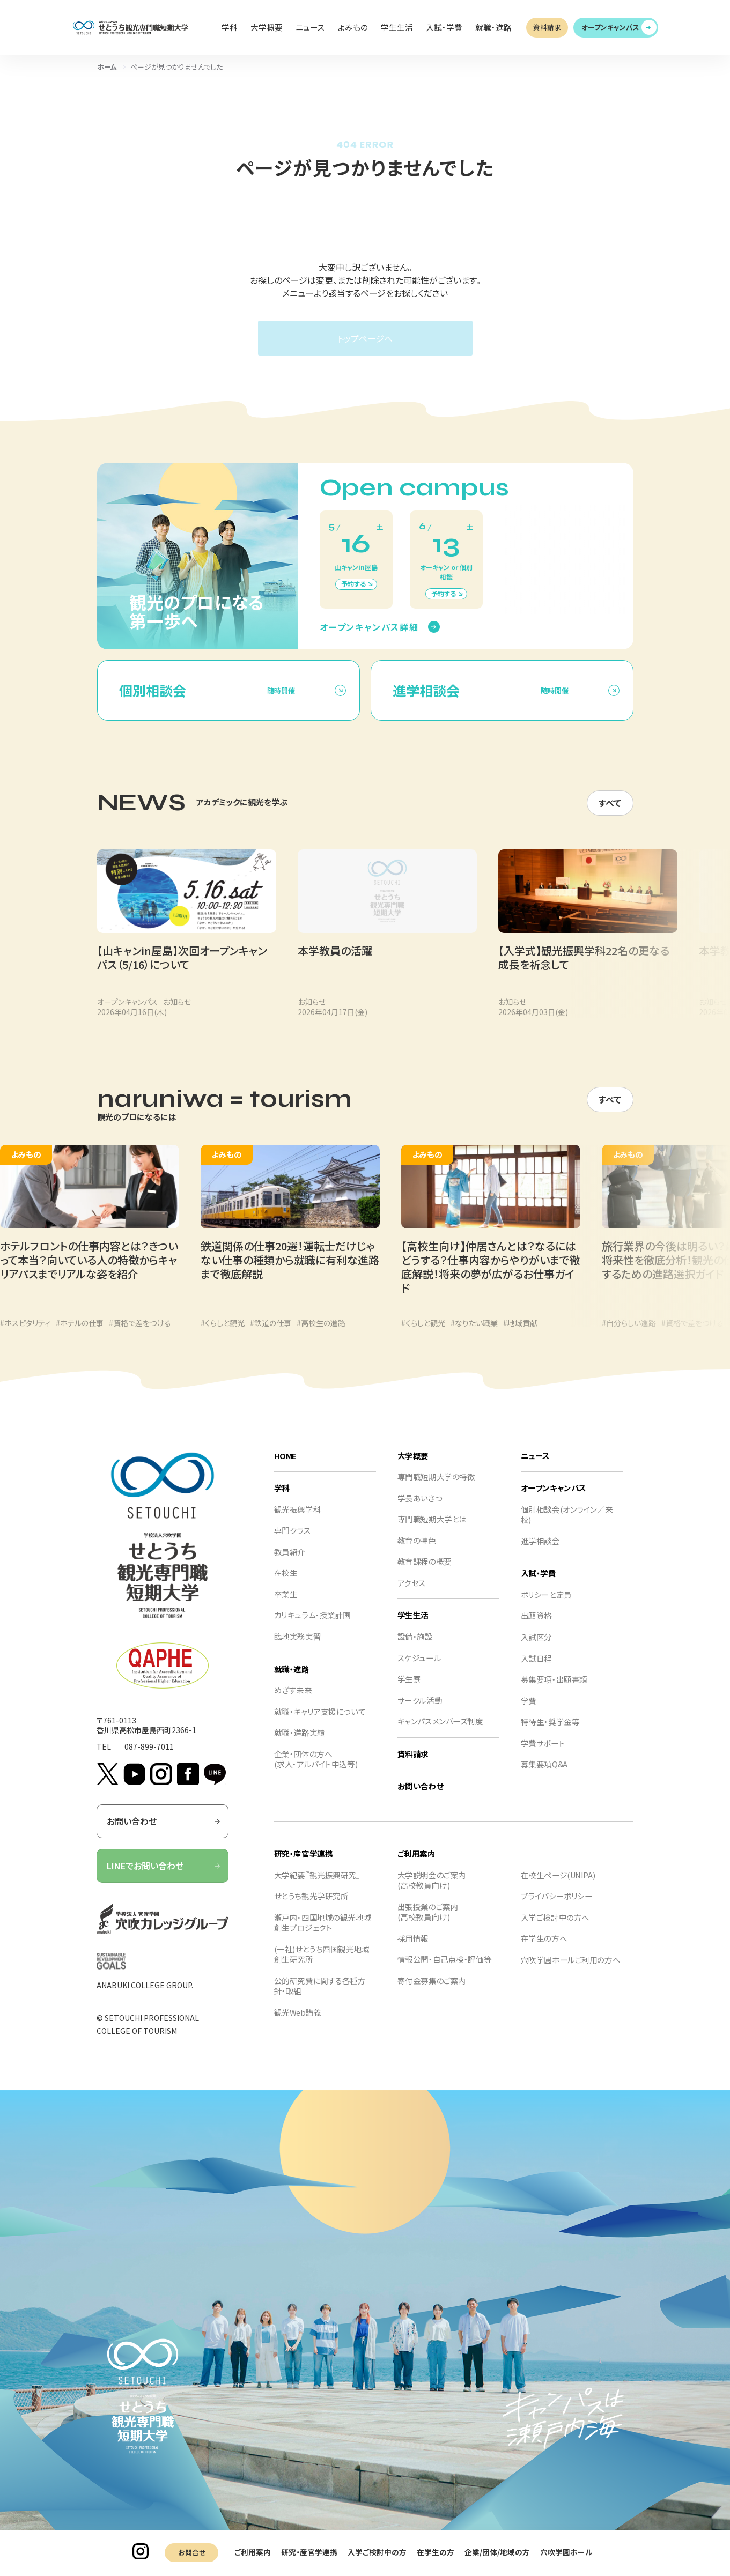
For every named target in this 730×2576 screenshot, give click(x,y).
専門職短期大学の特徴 (436, 1487)
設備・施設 (415, 1647)
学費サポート (543, 1754)
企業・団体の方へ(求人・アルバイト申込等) (315, 1770)
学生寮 (409, 1690)
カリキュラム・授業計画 (312, 1626)
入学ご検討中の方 (377, 2552)
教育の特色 (416, 1551)
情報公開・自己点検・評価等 (444, 1970)
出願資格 (536, 1626)
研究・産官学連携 (309, 2552)
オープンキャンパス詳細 (369, 637)
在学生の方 (435, 2552)
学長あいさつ (419, 1508)
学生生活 (413, 1626)
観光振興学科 (297, 1520)
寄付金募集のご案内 (431, 1991)
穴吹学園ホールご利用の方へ (570, 1971)
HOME (285, 1466)
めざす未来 (293, 1701)
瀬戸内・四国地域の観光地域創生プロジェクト (322, 1933)
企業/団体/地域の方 (497, 2552)
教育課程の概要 (424, 1572)
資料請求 (547, 27)
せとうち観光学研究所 (311, 1907)
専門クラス (292, 1541)
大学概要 (413, 1466)
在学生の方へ (544, 1949)
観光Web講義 (297, 2023)
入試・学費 (538, 1584)
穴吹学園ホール (566, 2552)
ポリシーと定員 (546, 1605)
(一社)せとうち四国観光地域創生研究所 (322, 1966)
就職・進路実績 (299, 1743)
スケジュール (419, 1668)
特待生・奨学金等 (550, 1732)
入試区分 (536, 1648)
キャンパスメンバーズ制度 (440, 1732)
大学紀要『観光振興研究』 (317, 1885)
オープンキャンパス (610, 27)
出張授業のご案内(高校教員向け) (428, 1923)
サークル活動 (419, 1710)
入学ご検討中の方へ (555, 1928)
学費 (528, 1711)
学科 (282, 1499)
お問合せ (191, 2552)
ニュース (535, 1466)
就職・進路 (291, 1679)
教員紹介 (289, 1562)
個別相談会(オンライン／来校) (567, 1525)
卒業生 (286, 1605)
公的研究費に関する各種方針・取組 (320, 1997)
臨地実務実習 (297, 1647)
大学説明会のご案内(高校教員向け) (431, 1891)
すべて (610, 813)
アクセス (411, 1594)
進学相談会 (540, 1552)
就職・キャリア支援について (319, 1722)
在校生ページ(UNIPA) (558, 1885)
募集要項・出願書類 (554, 1690)
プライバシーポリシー (557, 1907)
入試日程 (536, 1669)
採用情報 (413, 1949)
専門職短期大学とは (432, 1530)
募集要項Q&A (544, 1775)
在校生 (286, 1583)
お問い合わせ (163, 1832)
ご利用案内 (252, 2552)
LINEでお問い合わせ (163, 1876)
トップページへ (365, 338)
